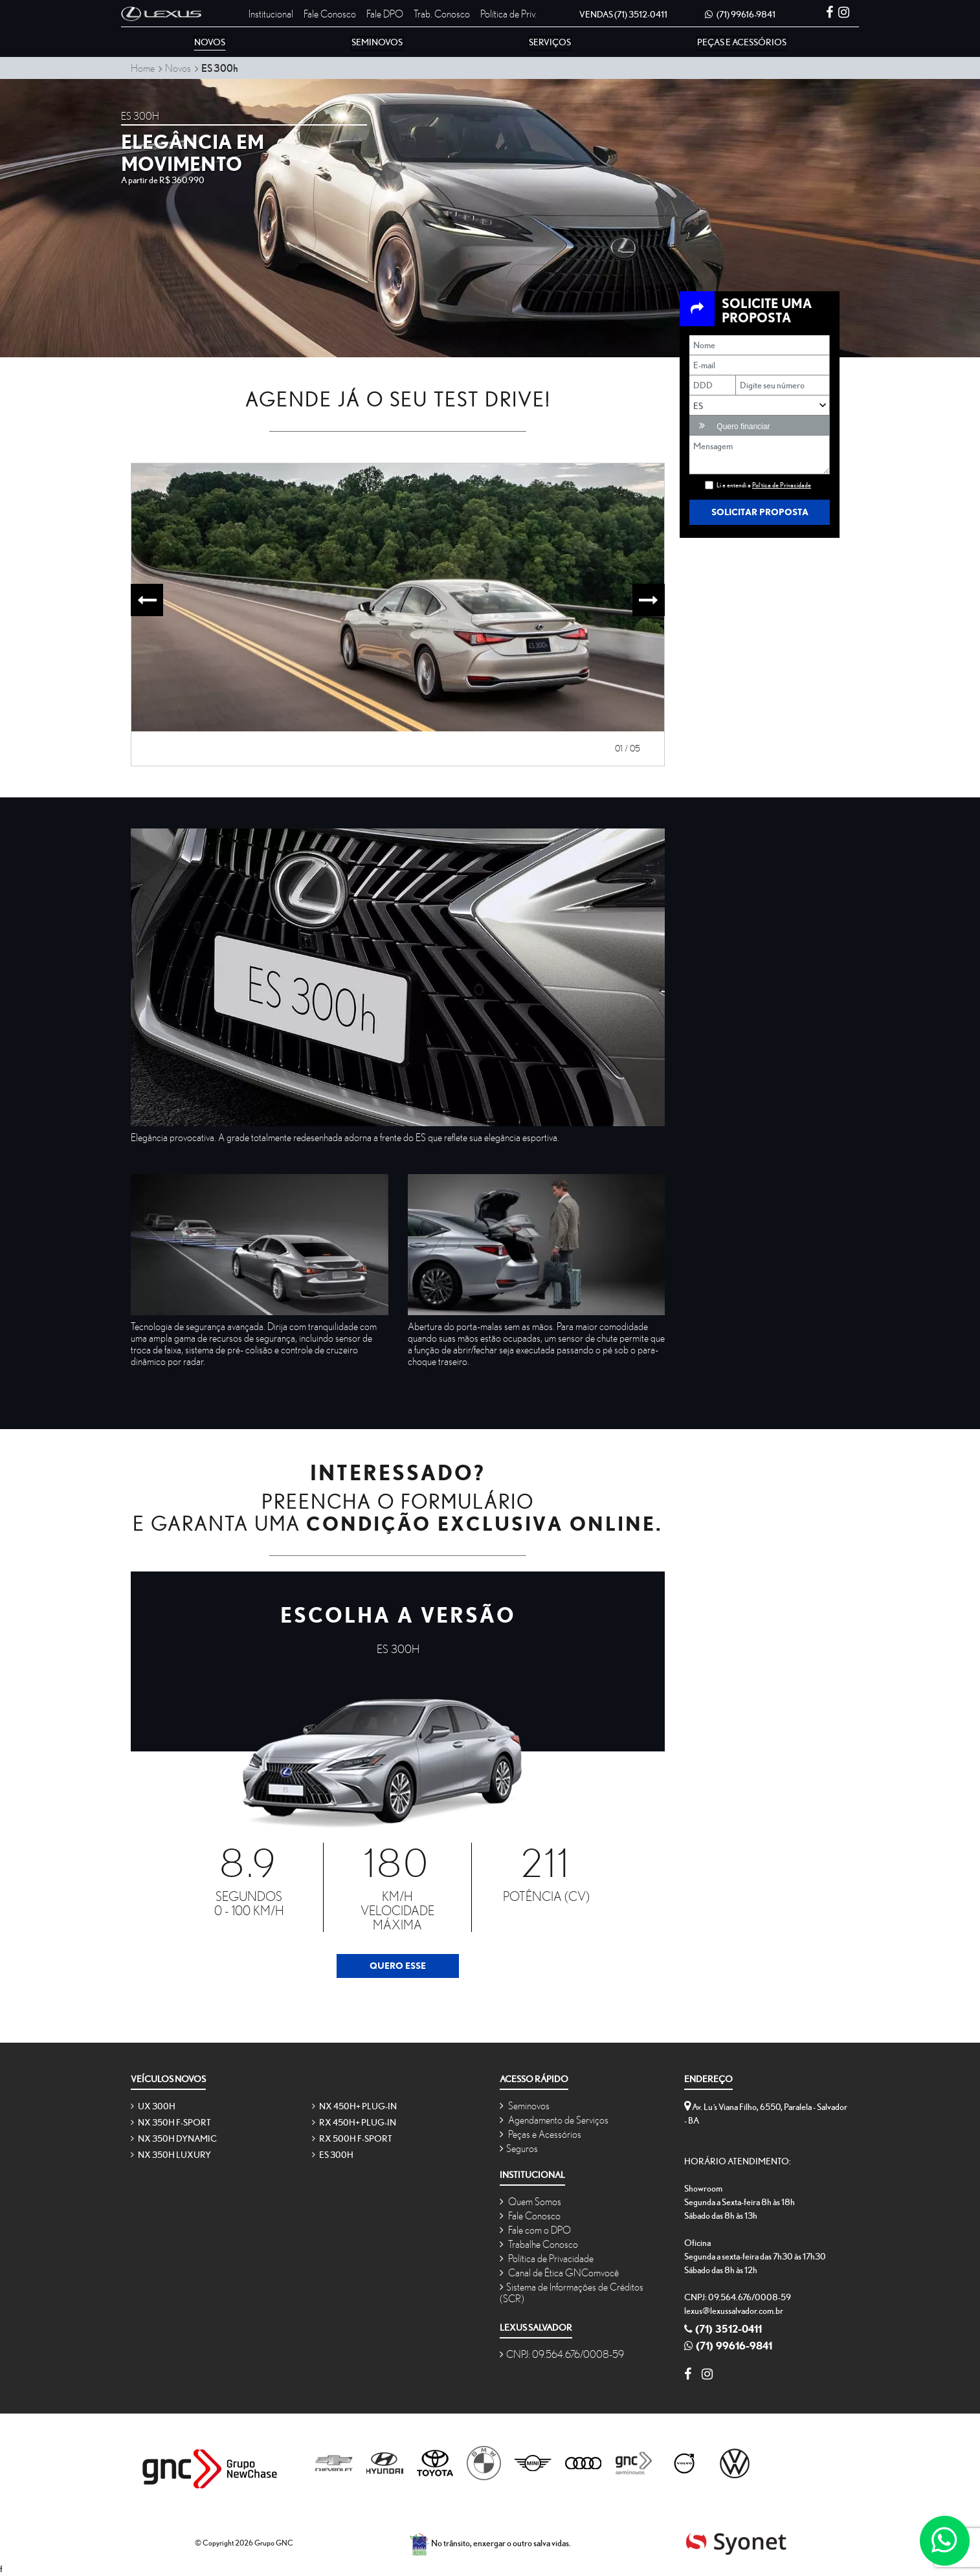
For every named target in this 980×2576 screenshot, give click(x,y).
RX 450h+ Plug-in (354, 2122)
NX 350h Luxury (171, 2154)
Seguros (519, 2148)
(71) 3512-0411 (623, 14)
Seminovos (525, 2105)
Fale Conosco (330, 13)
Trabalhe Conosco (539, 2244)
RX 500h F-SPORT (352, 2138)
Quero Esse (398, 1965)
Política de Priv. (508, 13)
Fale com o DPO (535, 2230)
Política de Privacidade (547, 2258)
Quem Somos (530, 2201)
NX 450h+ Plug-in (354, 2106)
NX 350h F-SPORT (171, 2122)
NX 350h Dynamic (174, 2138)
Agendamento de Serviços (554, 2120)
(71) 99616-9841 (740, 14)
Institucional (271, 13)
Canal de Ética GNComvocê (559, 2272)
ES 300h (332, 2154)
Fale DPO (384, 13)
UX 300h (153, 2106)
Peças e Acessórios (540, 2134)
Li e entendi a (764, 485)
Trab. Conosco (442, 13)
